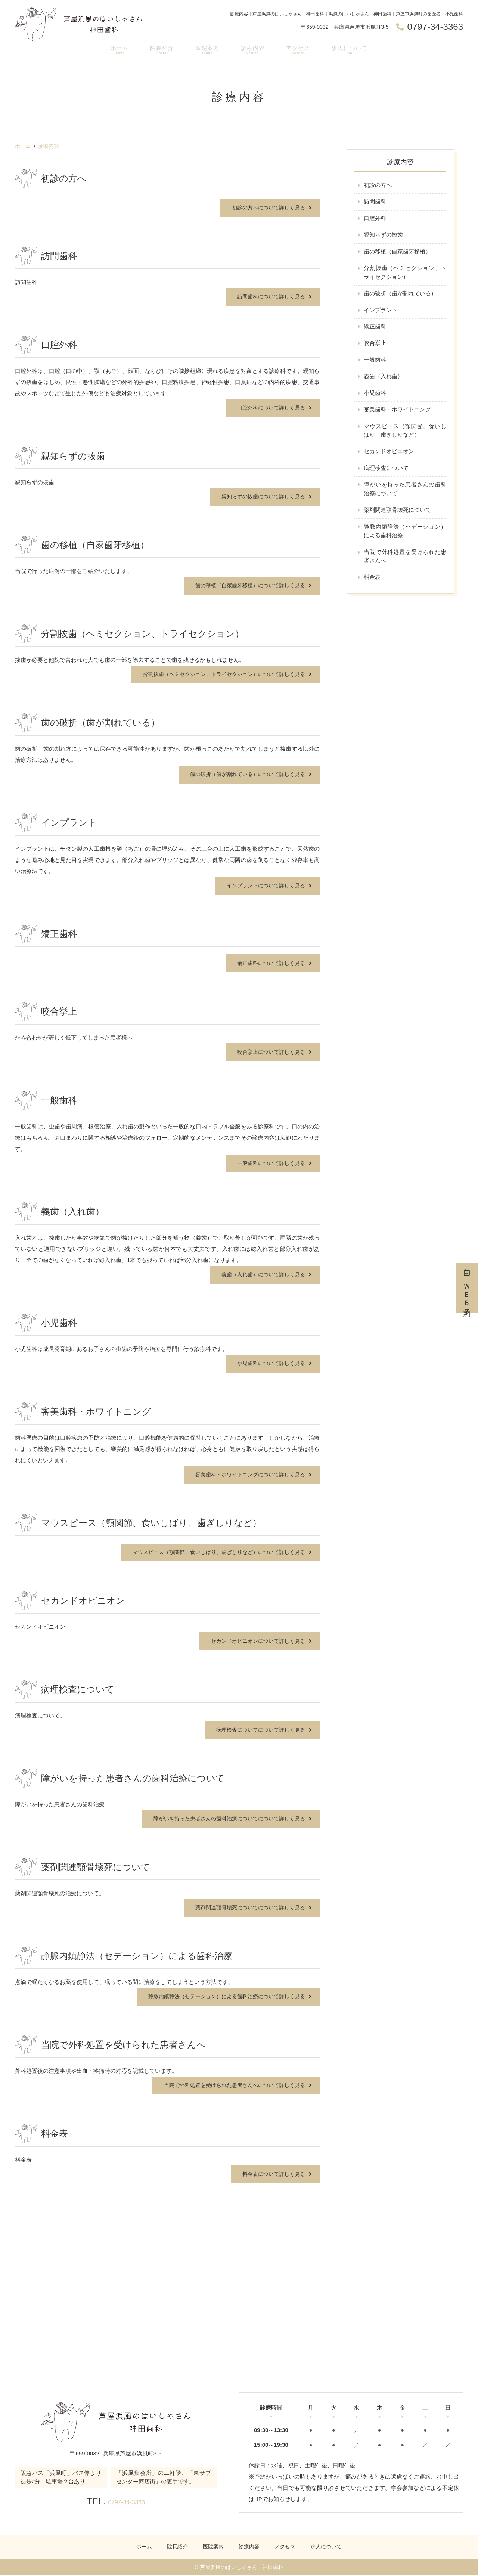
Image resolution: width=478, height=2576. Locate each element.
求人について (349, 51)
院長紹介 (160, 51)
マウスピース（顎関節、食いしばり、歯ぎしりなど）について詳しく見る (212, 1552)
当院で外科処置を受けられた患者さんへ (405, 561)
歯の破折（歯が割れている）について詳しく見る (243, 774)
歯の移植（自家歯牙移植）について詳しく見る (246, 585)
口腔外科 (375, 219)
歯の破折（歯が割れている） (400, 295)
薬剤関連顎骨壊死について (397, 514)
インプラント (380, 312)
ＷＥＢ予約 (467, 1288)
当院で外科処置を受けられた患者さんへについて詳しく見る (229, 2085)
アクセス (297, 51)
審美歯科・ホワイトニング (397, 412)
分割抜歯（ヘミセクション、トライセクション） (405, 273)
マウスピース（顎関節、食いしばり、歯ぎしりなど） (405, 434)
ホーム (118, 51)
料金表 (372, 583)
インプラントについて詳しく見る (263, 885)
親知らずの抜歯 (383, 236)
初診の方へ (378, 185)
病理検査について (386, 472)
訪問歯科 (375, 202)
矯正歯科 (375, 328)
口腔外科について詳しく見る (268, 408)
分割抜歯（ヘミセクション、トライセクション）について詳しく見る (218, 674)
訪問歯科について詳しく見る (268, 296)
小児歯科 (375, 396)
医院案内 (206, 51)
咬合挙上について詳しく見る (268, 1052)
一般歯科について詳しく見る (268, 1163)
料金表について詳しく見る (271, 2174)
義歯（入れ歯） (383, 379)
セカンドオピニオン (389, 455)
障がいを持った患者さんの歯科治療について (405, 493)
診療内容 (251, 51)
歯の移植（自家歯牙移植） (397, 252)
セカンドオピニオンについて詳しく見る (254, 1641)
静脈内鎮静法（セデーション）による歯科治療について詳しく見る (221, 1996)
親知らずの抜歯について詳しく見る (260, 496)
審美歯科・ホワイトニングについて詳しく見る (246, 1474)
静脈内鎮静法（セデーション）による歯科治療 (405, 535)
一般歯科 (375, 362)
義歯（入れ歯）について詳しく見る (260, 1274)
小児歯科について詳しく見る (268, 1363)
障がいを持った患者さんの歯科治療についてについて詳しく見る (224, 1819)
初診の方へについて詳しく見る (266, 208)
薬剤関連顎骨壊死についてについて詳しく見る (246, 1907)
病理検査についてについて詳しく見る (257, 1730)
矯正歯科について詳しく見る (268, 963)
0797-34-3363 (126, 2501)
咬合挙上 (375, 345)
